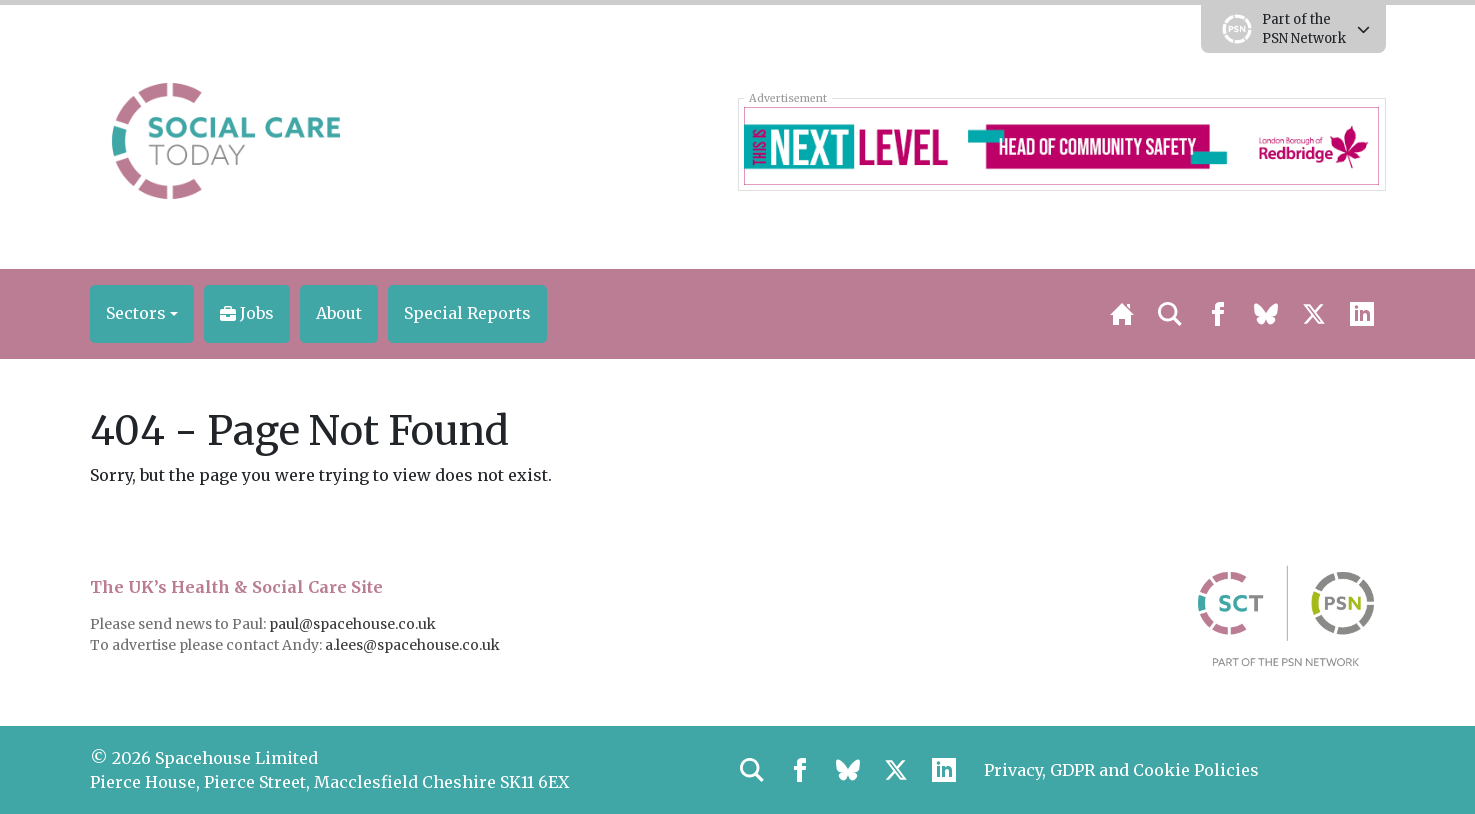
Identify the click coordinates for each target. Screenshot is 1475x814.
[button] (142, 314)
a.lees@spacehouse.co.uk (414, 645)
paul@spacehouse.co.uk (354, 624)
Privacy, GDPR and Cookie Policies (1121, 770)
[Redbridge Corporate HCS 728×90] (1061, 144)
